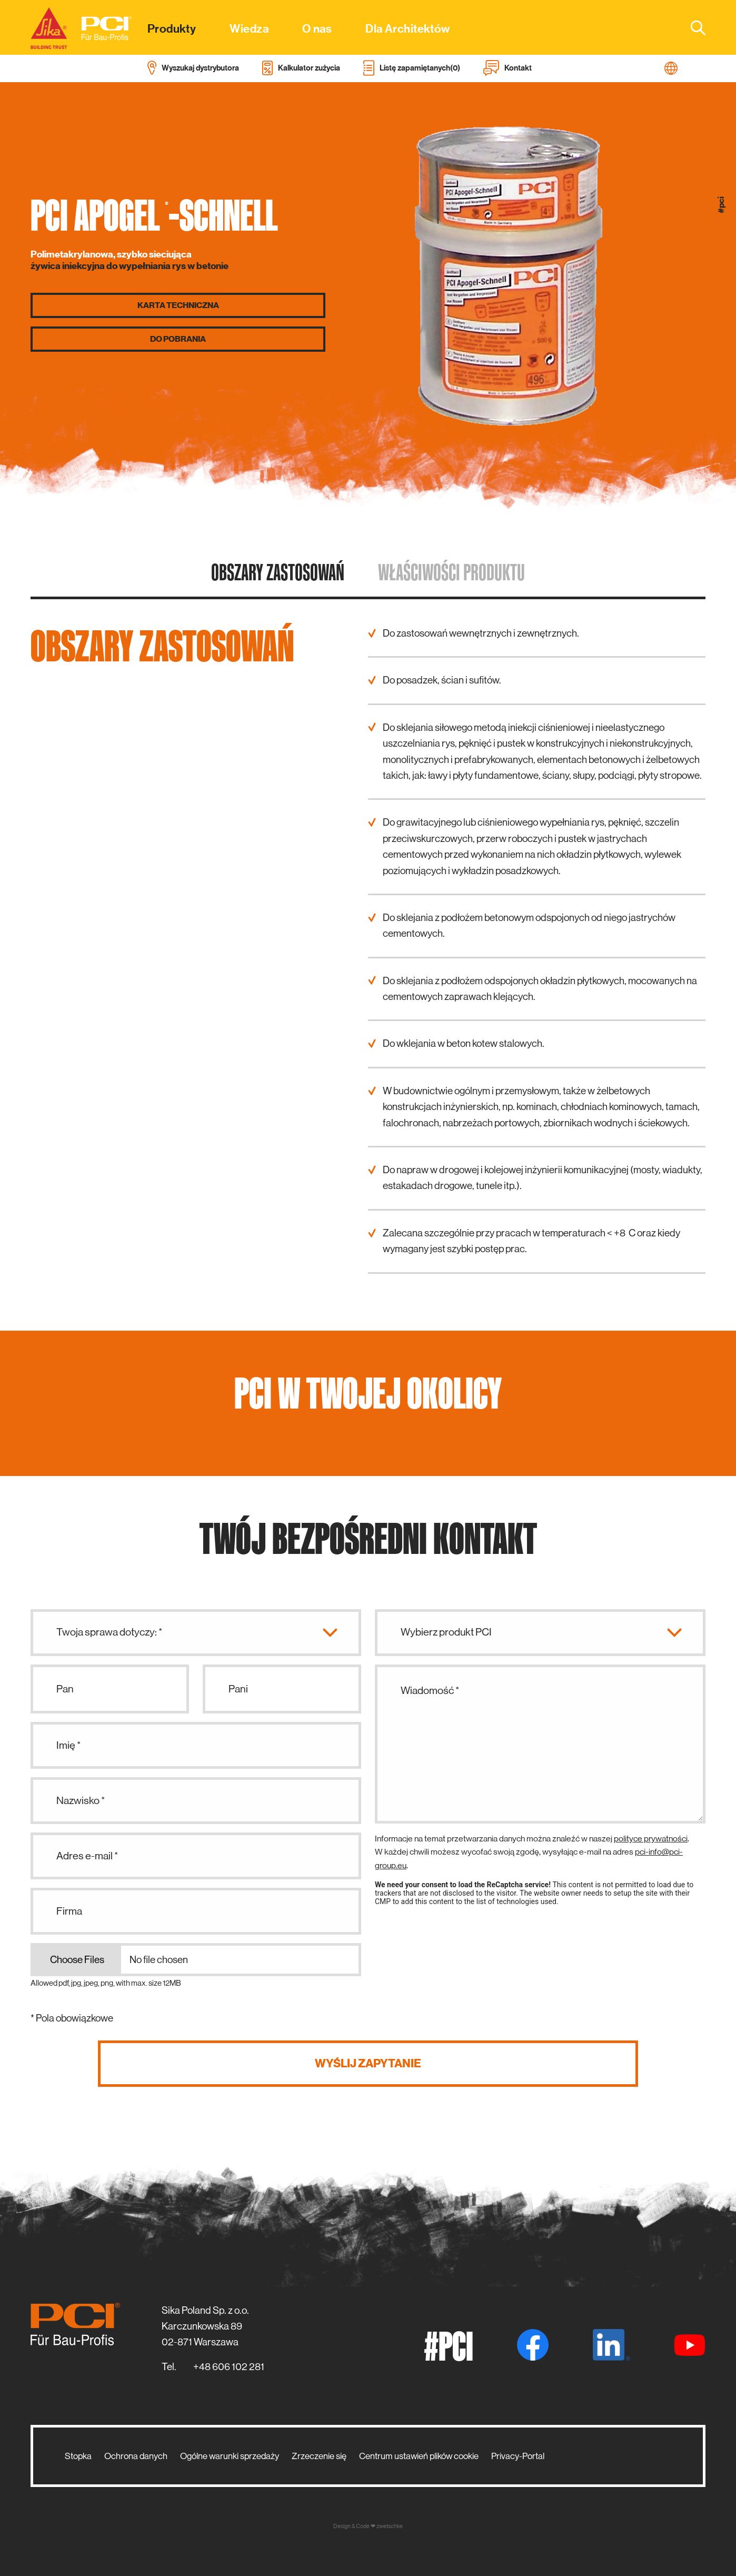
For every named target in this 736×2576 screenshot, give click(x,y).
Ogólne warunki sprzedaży (229, 2456)
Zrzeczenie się (319, 2456)
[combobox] (691, 27)
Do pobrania (178, 339)
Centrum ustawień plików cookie (419, 2456)
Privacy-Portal (517, 2456)
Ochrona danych (135, 2456)
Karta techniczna (178, 305)
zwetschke (389, 2526)
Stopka (78, 2456)
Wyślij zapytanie (368, 2063)
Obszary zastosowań (277, 572)
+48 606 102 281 (228, 2366)
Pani (238, 1689)
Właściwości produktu (451, 572)
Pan (65, 1689)
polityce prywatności (651, 1839)
